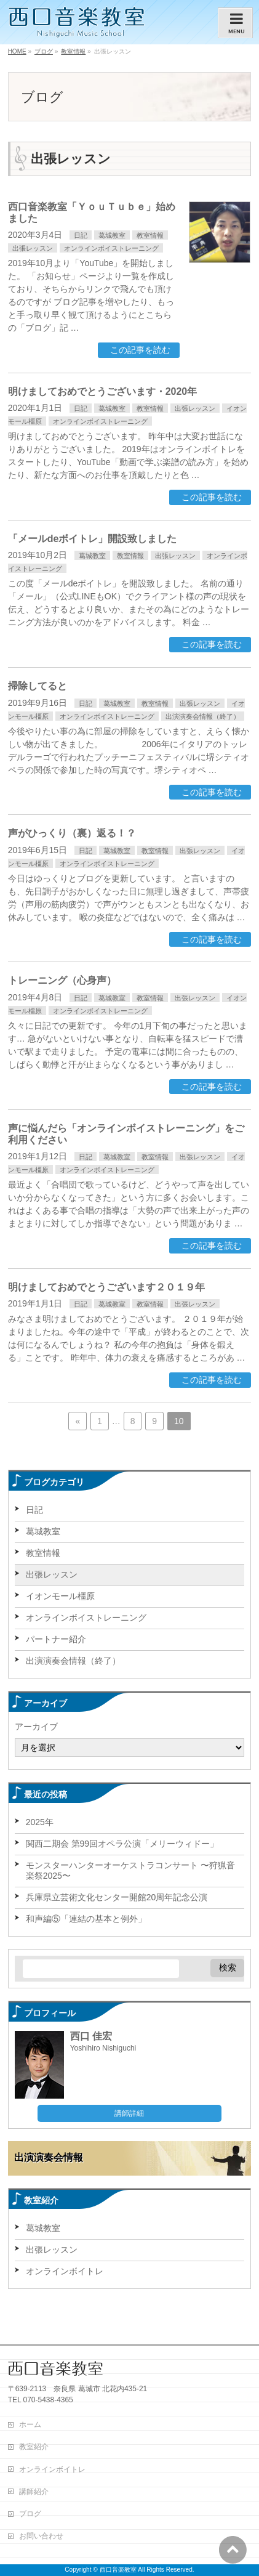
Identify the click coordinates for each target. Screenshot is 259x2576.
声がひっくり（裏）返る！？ (72, 833)
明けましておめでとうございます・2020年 (102, 391)
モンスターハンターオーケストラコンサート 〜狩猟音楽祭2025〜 (130, 1870)
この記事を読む (140, 350)
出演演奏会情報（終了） (202, 716)
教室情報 (150, 235)
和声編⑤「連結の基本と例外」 (86, 1919)
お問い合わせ (41, 2536)
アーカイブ (36, 1727)
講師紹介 (34, 2491)
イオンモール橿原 (60, 1596)
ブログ (30, 2513)
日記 (80, 235)
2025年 (40, 1822)
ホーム (30, 2424)
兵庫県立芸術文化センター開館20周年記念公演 (117, 1897)
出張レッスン (32, 248)
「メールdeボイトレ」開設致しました (92, 538)
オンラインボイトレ (64, 2271)
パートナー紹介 (56, 1639)
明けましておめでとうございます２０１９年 (106, 1287)
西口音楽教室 (118, 2569)
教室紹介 (34, 2446)
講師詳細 (129, 2113)
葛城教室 (112, 235)
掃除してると (37, 686)
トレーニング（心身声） (62, 980)
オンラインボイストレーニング (111, 248)
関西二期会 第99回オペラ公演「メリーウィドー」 (122, 1844)
